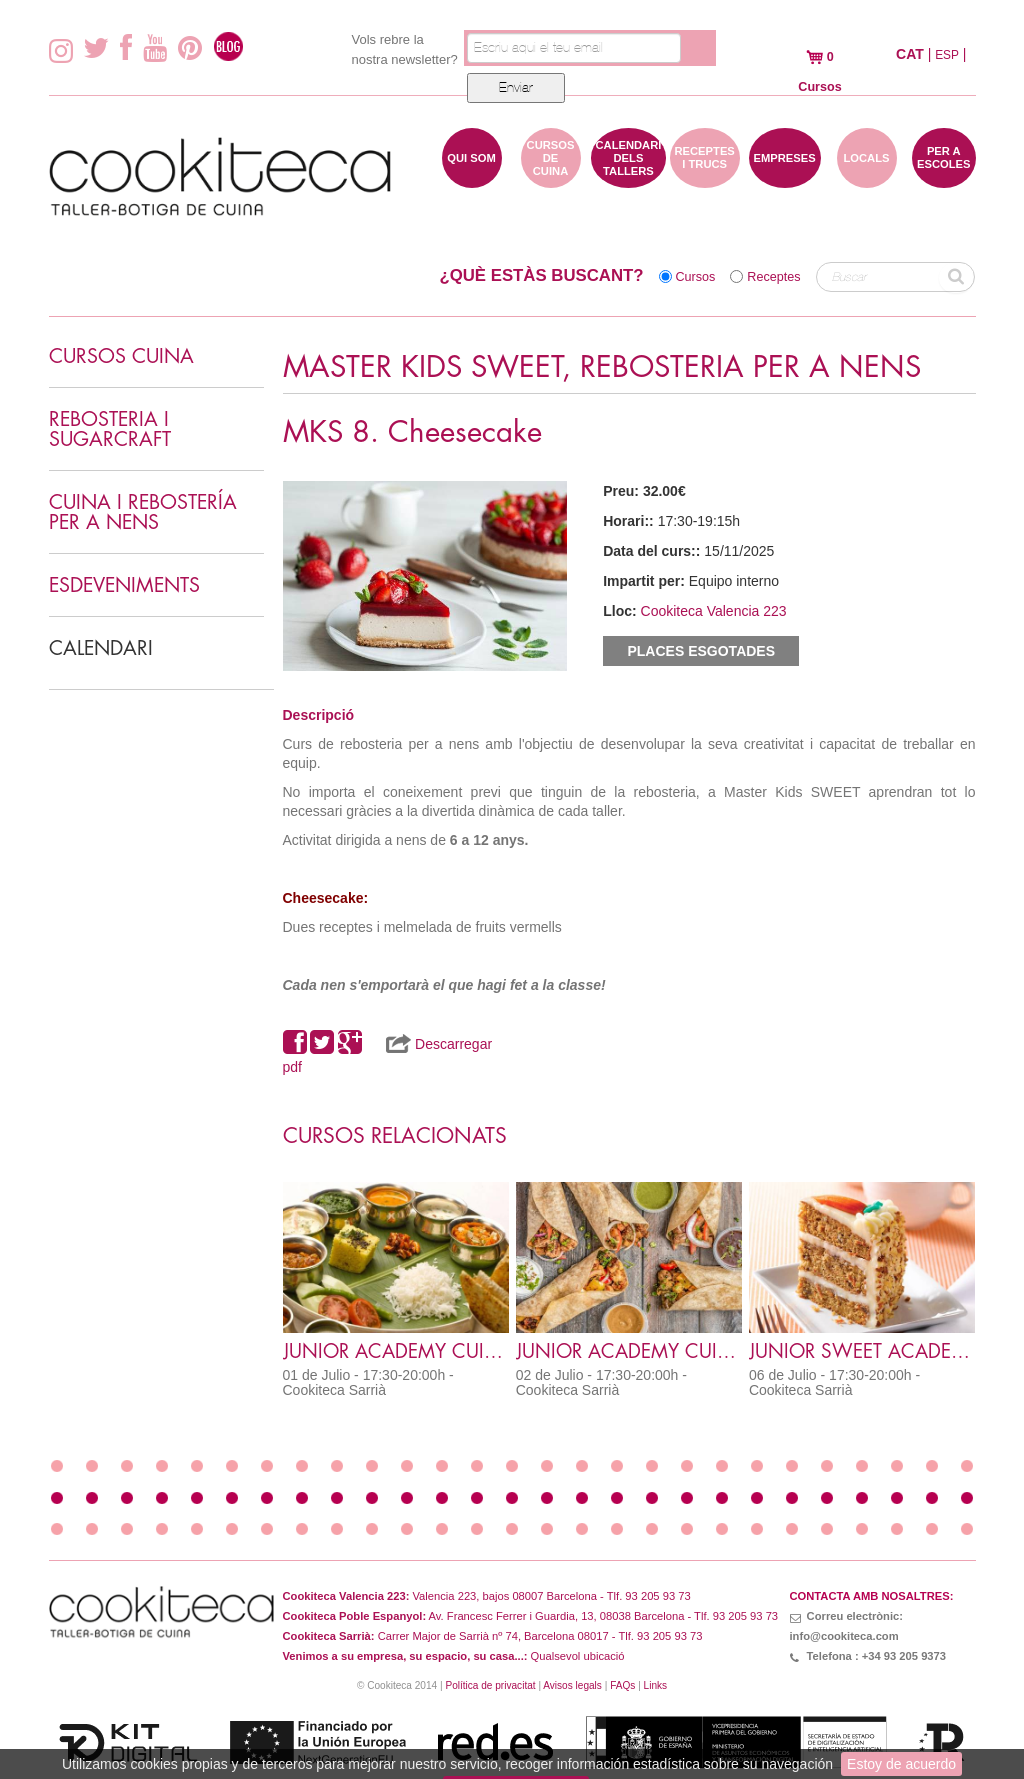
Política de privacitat (490, 1685)
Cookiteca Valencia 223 (714, 611)
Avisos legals (572, 1685)
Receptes (773, 277)
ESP (947, 55)
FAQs (622, 1685)
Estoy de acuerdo (901, 1764)
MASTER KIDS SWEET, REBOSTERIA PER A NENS (602, 367)
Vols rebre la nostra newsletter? (405, 49)
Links (656, 1685)
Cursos (696, 277)
